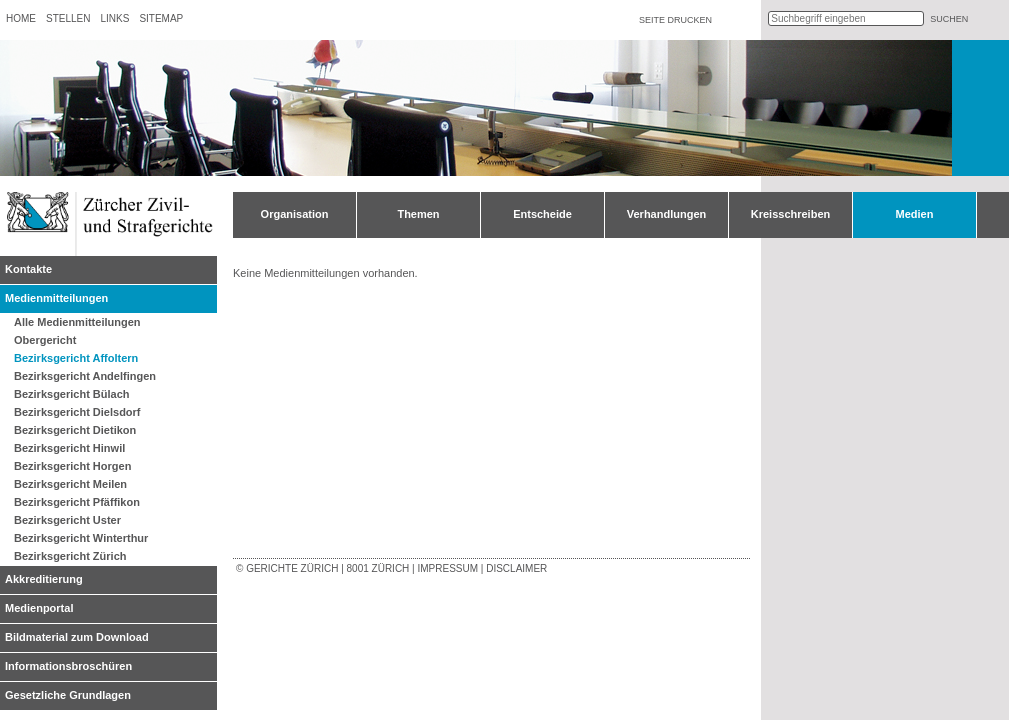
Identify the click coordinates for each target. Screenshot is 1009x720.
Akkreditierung (44, 579)
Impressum (447, 568)
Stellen (68, 18)
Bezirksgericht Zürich (70, 556)
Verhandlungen (666, 214)
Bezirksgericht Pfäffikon (77, 502)
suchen (949, 19)
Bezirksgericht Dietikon (75, 430)
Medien (915, 214)
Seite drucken (675, 20)
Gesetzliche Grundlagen (68, 695)
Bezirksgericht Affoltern (76, 358)
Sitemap (161, 18)
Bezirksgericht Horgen (72, 466)
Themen (418, 214)
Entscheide (542, 214)
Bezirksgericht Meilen (70, 484)
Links (114, 18)
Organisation (295, 214)
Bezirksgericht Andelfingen (85, 376)
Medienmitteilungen (56, 298)
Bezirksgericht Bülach (72, 394)
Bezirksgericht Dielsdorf (77, 412)
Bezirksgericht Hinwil (69, 448)
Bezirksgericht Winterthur (81, 538)
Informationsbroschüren (68, 666)
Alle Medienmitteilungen (77, 322)
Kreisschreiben (790, 214)
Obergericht (45, 340)
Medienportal (39, 608)
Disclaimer (516, 568)
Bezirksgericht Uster (67, 520)
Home (21, 18)
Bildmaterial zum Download (77, 637)
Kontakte (28, 269)
